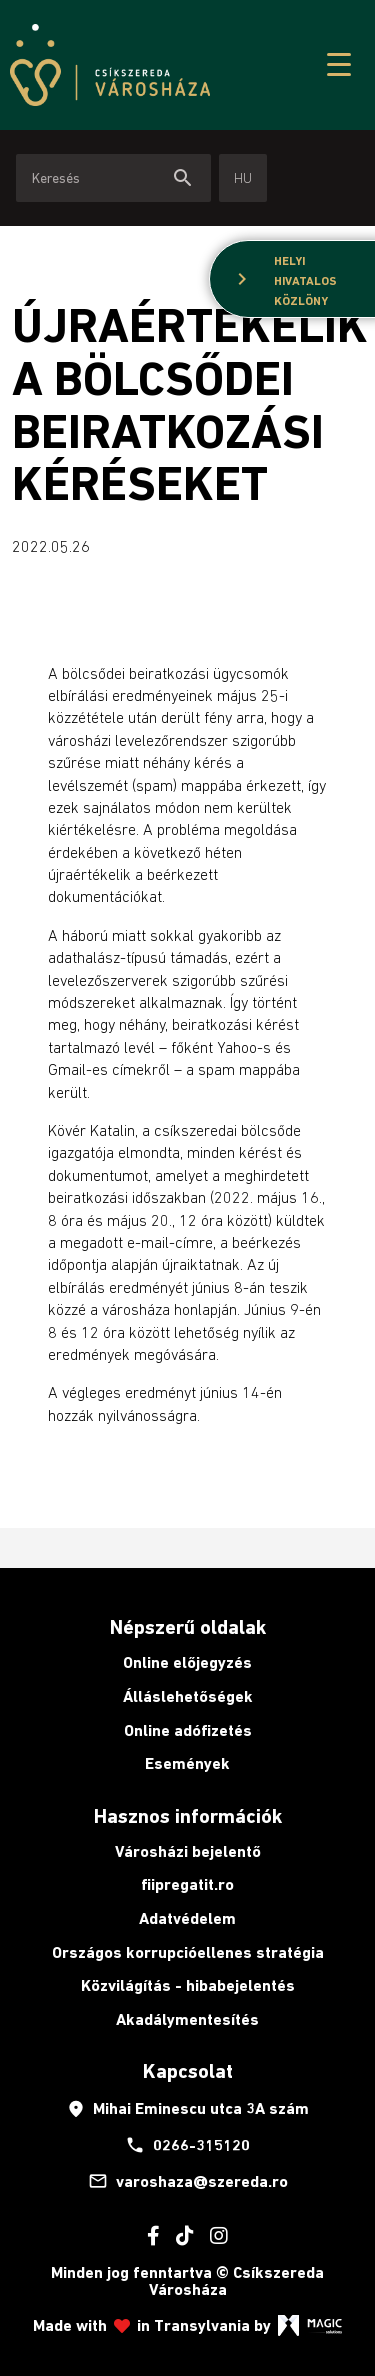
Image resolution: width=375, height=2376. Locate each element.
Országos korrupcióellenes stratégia (188, 1952)
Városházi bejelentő (188, 1851)
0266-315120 (187, 2145)
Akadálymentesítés (187, 2019)
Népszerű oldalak (188, 1627)
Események (187, 1763)
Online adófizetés (188, 1730)
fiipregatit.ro (187, 1884)
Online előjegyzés (187, 1662)
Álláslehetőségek (188, 1696)
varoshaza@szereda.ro (188, 2181)
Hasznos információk (188, 1816)
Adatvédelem (187, 1918)
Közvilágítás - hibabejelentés (188, 1985)
